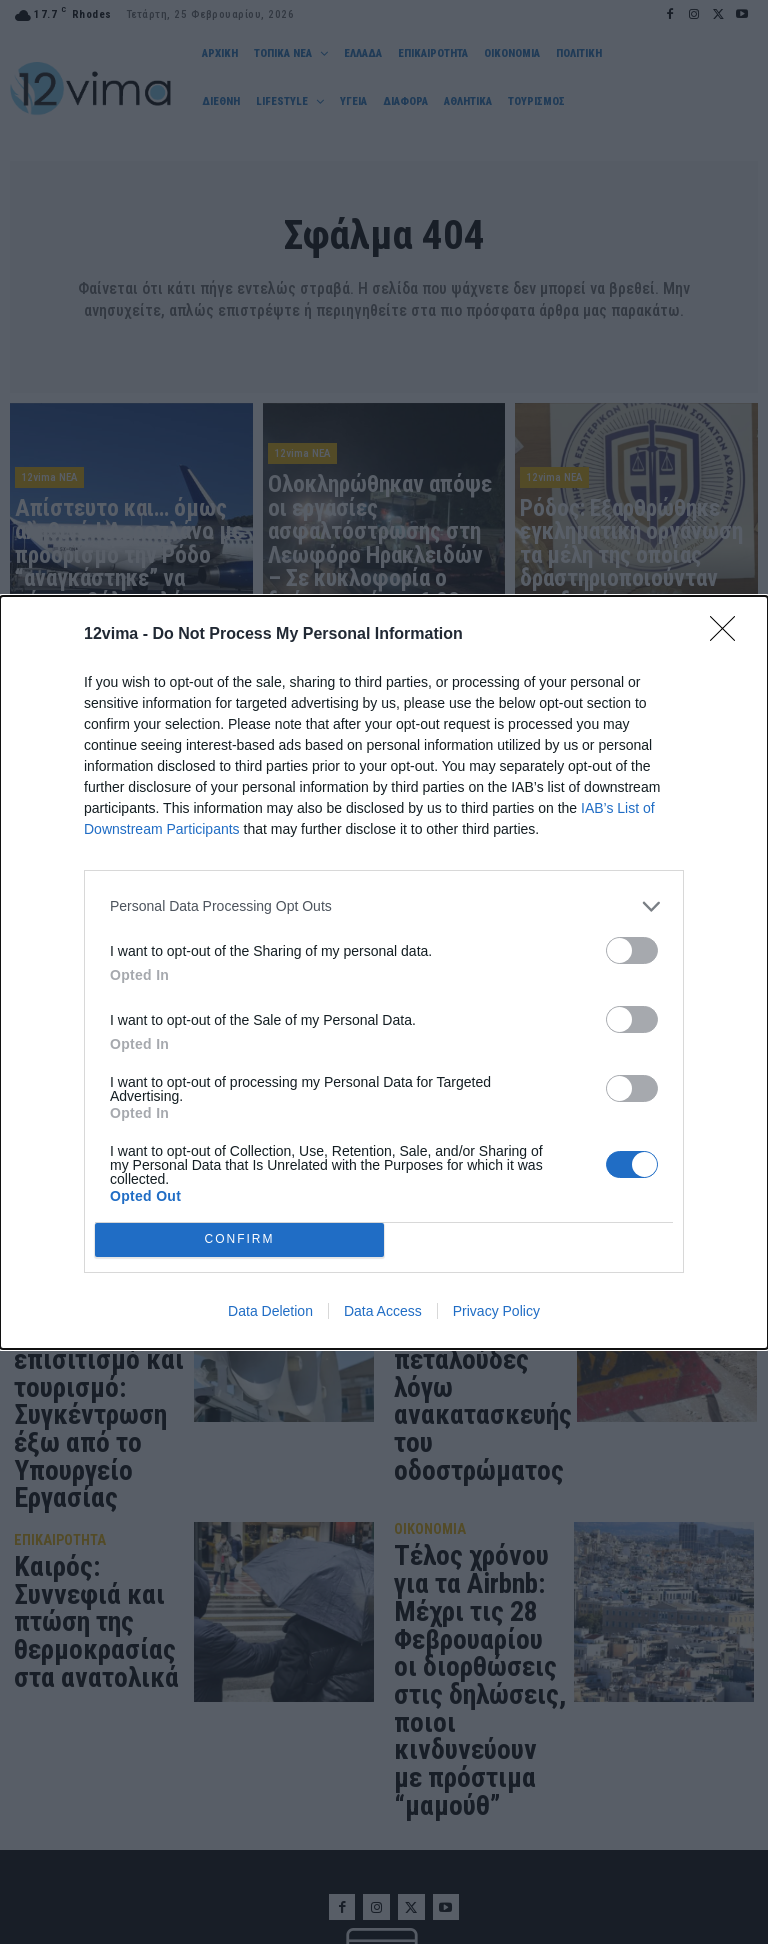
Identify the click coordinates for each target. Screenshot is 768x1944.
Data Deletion (270, 1311)
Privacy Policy (496, 1311)
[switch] (632, 950)
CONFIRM (239, 1239)
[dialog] (384, 972)
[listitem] (384, 906)
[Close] (729, 635)
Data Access (383, 1311)
